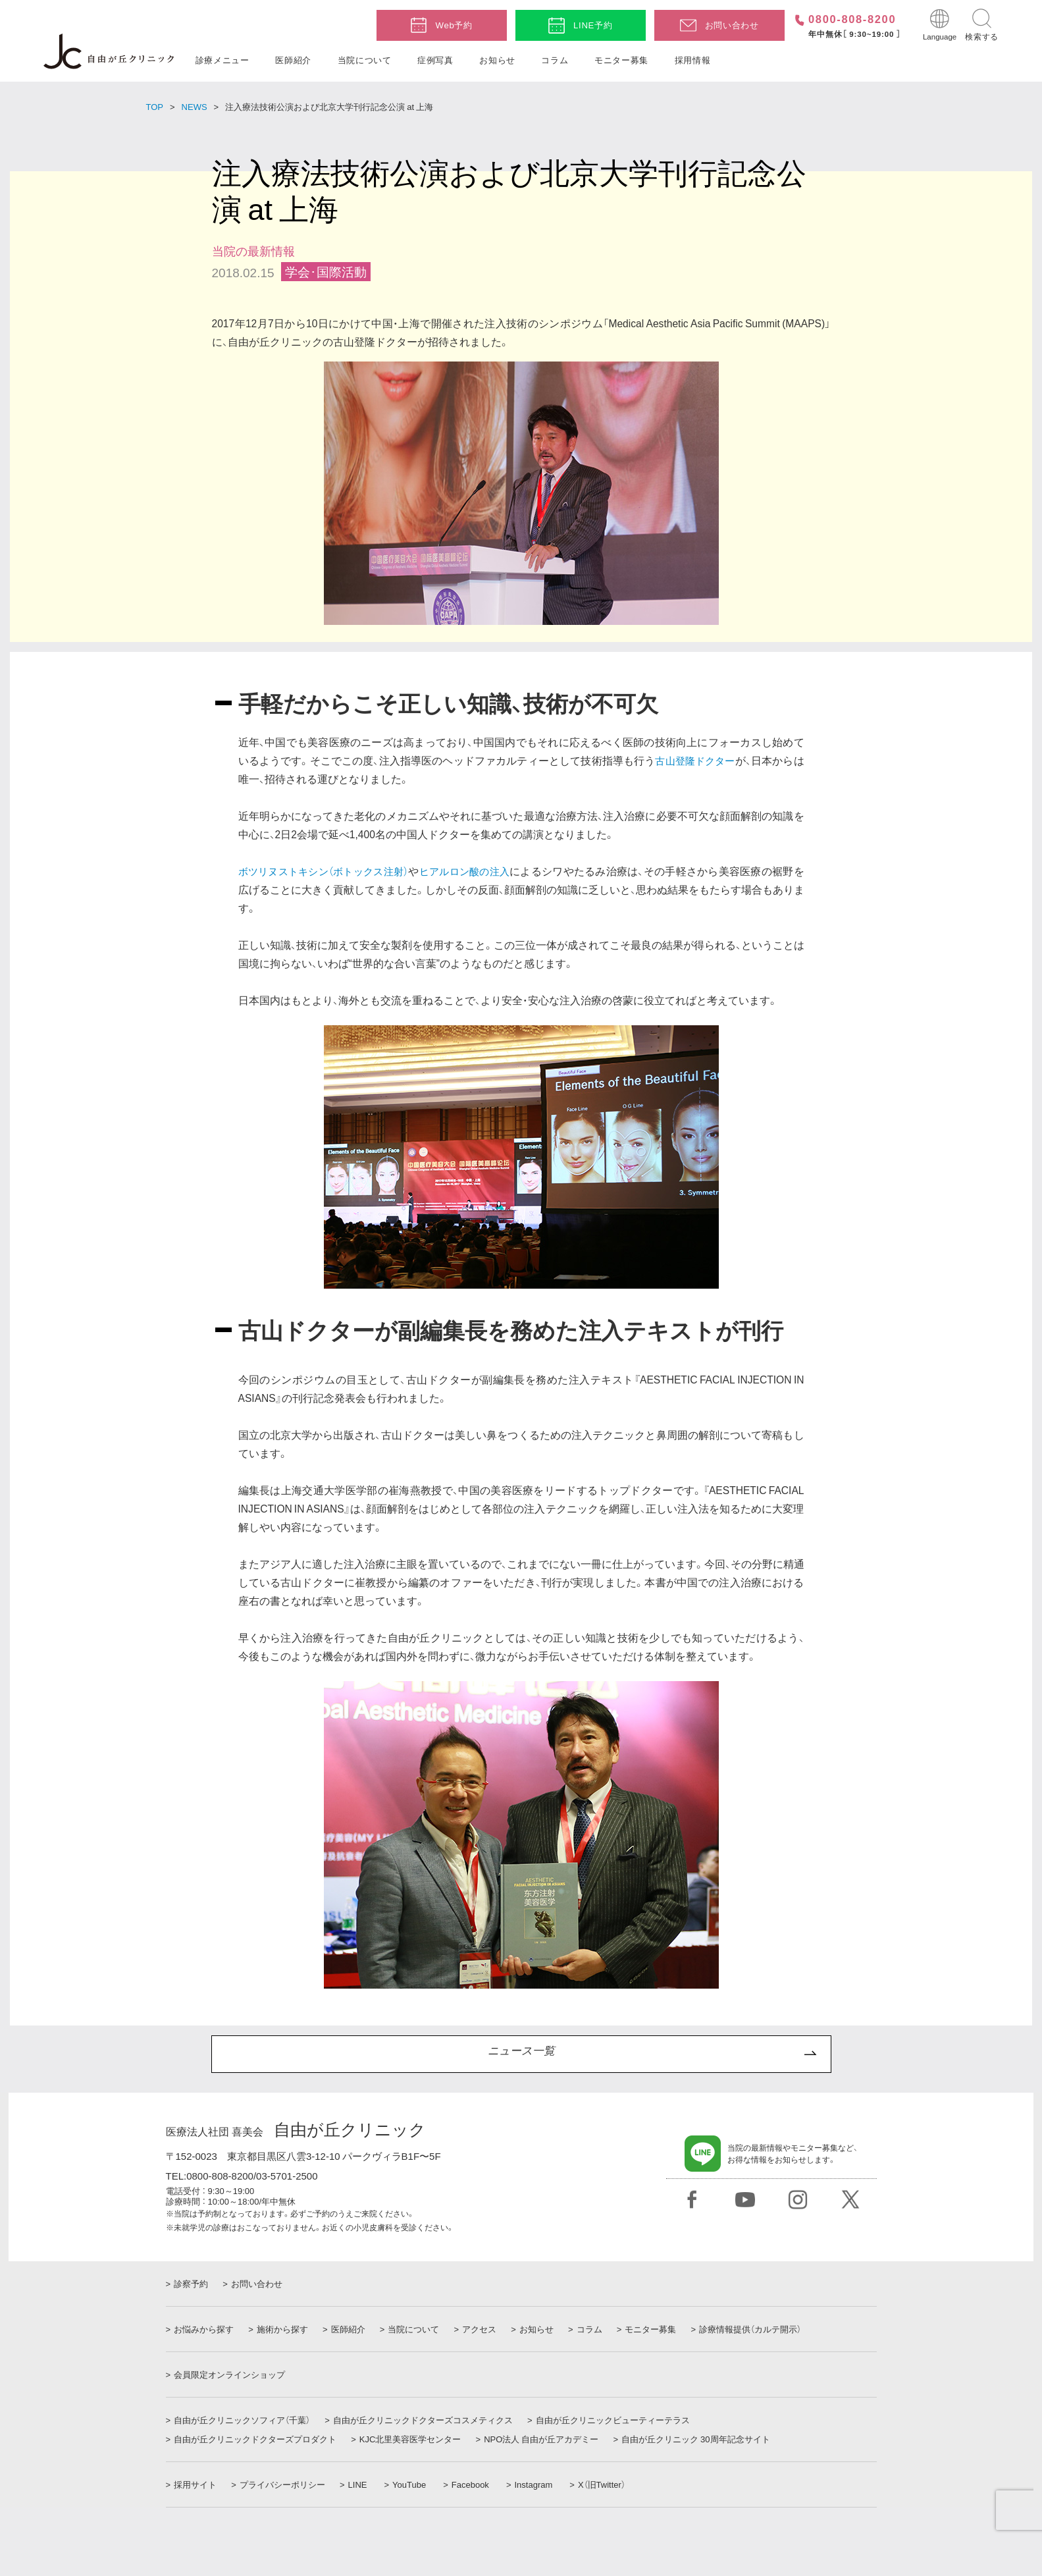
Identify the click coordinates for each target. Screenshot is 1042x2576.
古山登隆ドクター (694, 760)
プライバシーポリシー (285, 2484)
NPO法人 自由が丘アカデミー (546, 2439)
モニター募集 (621, 59)
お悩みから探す (204, 2329)
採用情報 (693, 59)
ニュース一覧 (521, 2054)
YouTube (414, 2484)
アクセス (489, 2329)
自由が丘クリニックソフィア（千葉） (242, 2420)
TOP (155, 106)
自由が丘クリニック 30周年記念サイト (703, 2439)
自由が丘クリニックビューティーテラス (617, 2420)
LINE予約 (592, 24)
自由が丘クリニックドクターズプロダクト (255, 2439)
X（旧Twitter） (607, 2484)
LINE (362, 2484)
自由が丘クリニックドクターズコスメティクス (425, 2420)
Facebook (475, 2484)
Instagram (538, 2484)
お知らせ (497, 59)
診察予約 (191, 2283)
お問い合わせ (732, 24)
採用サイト (195, 2484)
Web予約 (454, 24)
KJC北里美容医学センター (413, 2439)
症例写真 (435, 59)
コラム (554, 59)
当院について (365, 59)
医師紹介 (293, 59)
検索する (982, 36)
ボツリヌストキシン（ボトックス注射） (327, 870)
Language (939, 36)
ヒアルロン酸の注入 (475, 870)
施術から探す (285, 2329)
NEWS (194, 106)
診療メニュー (222, 59)
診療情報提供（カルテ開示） (770, 2329)
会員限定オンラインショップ (229, 2374)
